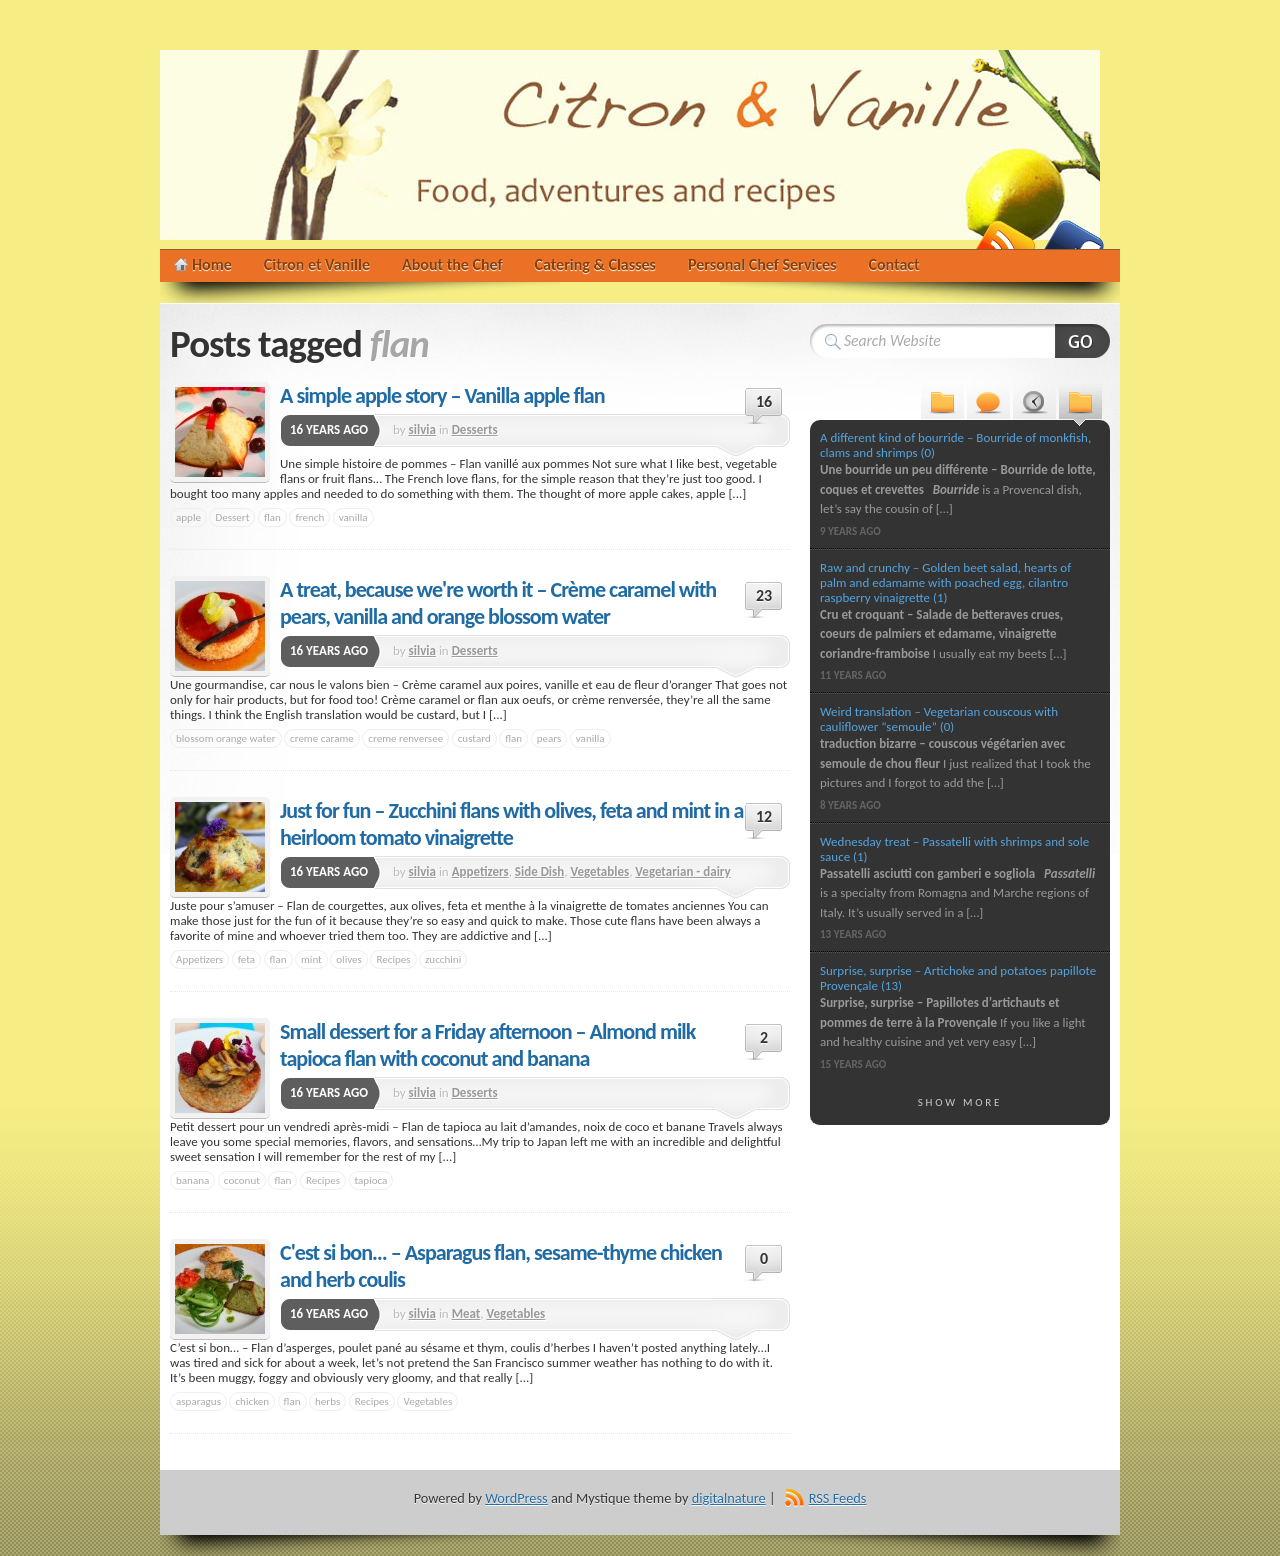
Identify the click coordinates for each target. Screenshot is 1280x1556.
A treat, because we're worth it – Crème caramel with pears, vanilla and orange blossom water (498, 603)
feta (246, 959)
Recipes (393, 959)
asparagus (198, 1401)
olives (349, 959)
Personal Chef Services (762, 264)
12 (764, 816)
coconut (242, 1180)
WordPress (516, 1498)
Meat (466, 1313)
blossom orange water (226, 738)
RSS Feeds (838, 1498)
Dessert (232, 517)
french (309, 517)
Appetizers (480, 871)
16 (764, 401)
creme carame (322, 738)
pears (549, 738)
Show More (960, 1102)
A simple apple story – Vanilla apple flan (442, 395)
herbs (327, 1401)
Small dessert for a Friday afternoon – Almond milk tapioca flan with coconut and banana (487, 1045)
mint (311, 959)
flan (272, 517)
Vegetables (599, 871)
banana (192, 1180)
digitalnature (729, 1498)
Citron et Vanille (317, 264)
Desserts (475, 429)
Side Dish (539, 871)
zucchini (443, 959)
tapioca (371, 1180)
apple (188, 517)
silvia (422, 429)
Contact (894, 264)
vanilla (353, 517)
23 (764, 595)
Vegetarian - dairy (682, 871)
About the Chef (452, 264)
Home (212, 264)
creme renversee (405, 738)
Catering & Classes (595, 264)
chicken (252, 1401)
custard (474, 738)
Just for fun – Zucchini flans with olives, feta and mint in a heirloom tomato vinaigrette (511, 824)
